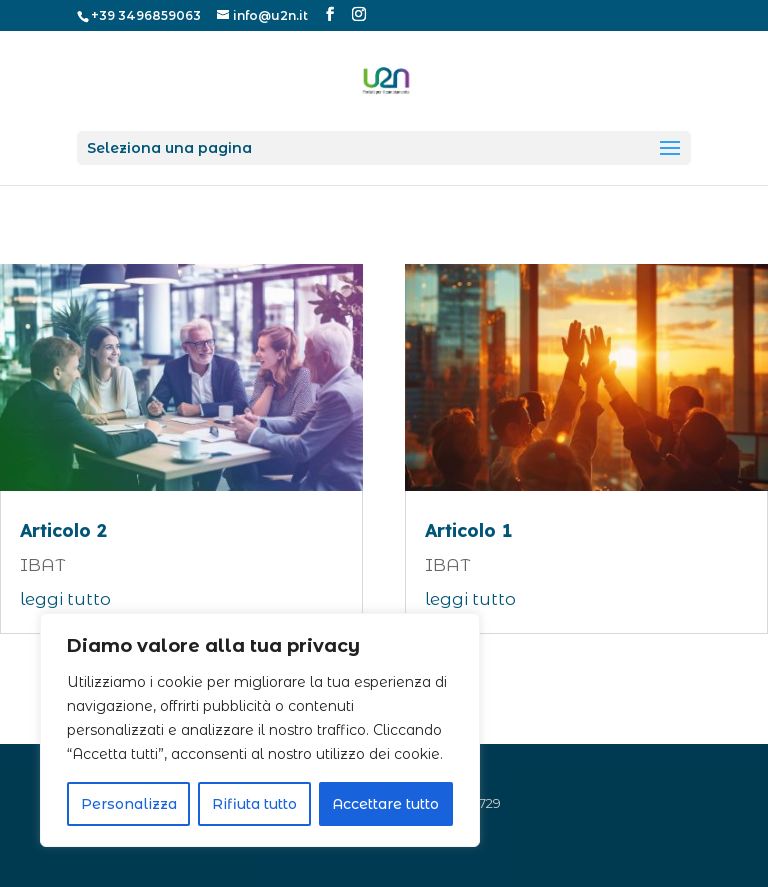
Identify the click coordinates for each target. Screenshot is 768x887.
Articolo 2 (63, 530)
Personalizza (129, 804)
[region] (260, 730)
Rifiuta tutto (254, 804)
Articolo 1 (468, 530)
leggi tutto (65, 599)
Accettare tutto (385, 804)
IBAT (42, 565)
